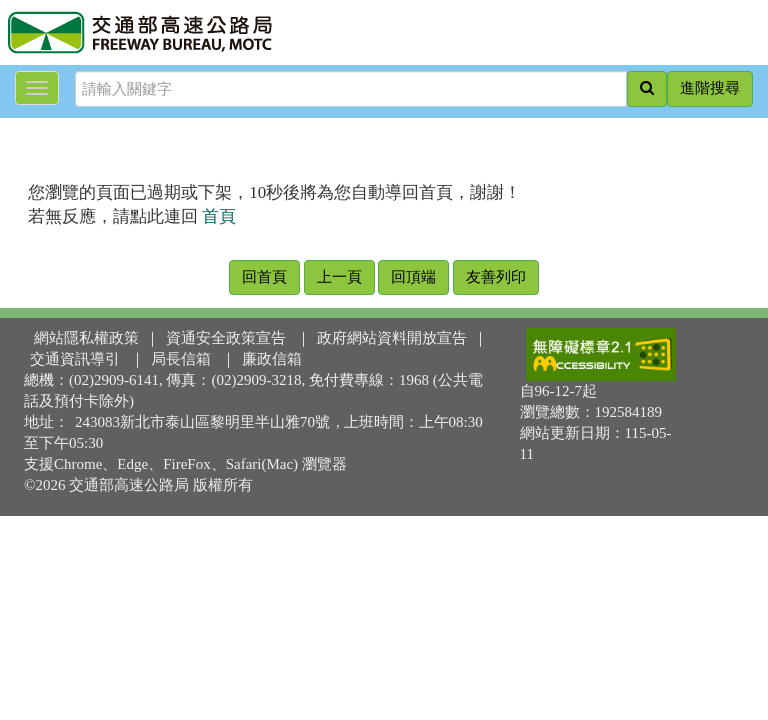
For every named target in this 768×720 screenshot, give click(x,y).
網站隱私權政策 (86, 338)
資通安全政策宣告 (226, 338)
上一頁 (339, 277)
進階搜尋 (710, 88)
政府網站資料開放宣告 (392, 338)
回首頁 (264, 277)
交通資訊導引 (75, 359)
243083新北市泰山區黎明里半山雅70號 (202, 422)
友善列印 (496, 277)
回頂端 (413, 277)
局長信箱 (181, 359)
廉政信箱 (272, 359)
